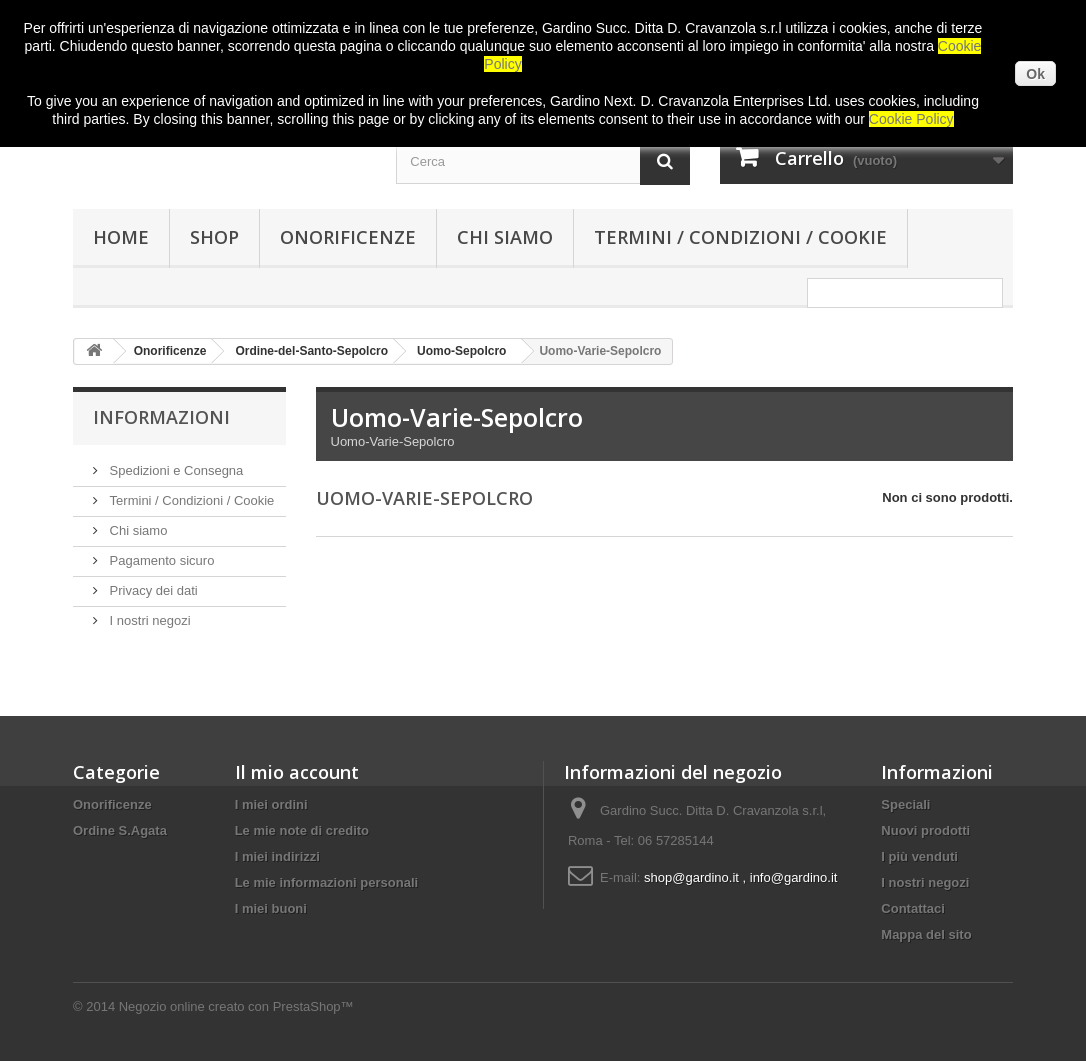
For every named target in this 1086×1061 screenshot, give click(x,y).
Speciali (905, 804)
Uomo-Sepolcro (461, 351)
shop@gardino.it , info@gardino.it (740, 877)
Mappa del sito (926, 934)
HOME (121, 237)
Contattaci (913, 908)
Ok (1035, 74)
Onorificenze (348, 237)
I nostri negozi (148, 620)
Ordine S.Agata (120, 830)
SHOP (214, 237)
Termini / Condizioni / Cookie (740, 237)
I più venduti (919, 856)
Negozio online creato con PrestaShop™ (236, 1006)
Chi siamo (505, 237)
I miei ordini (271, 804)
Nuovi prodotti (925, 830)
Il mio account (297, 772)
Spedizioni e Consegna (174, 470)
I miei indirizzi (277, 856)
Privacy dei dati (152, 590)
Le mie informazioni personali (326, 882)
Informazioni (161, 417)
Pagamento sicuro (160, 560)
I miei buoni (271, 908)
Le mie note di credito (302, 830)
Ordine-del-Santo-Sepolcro (311, 351)
